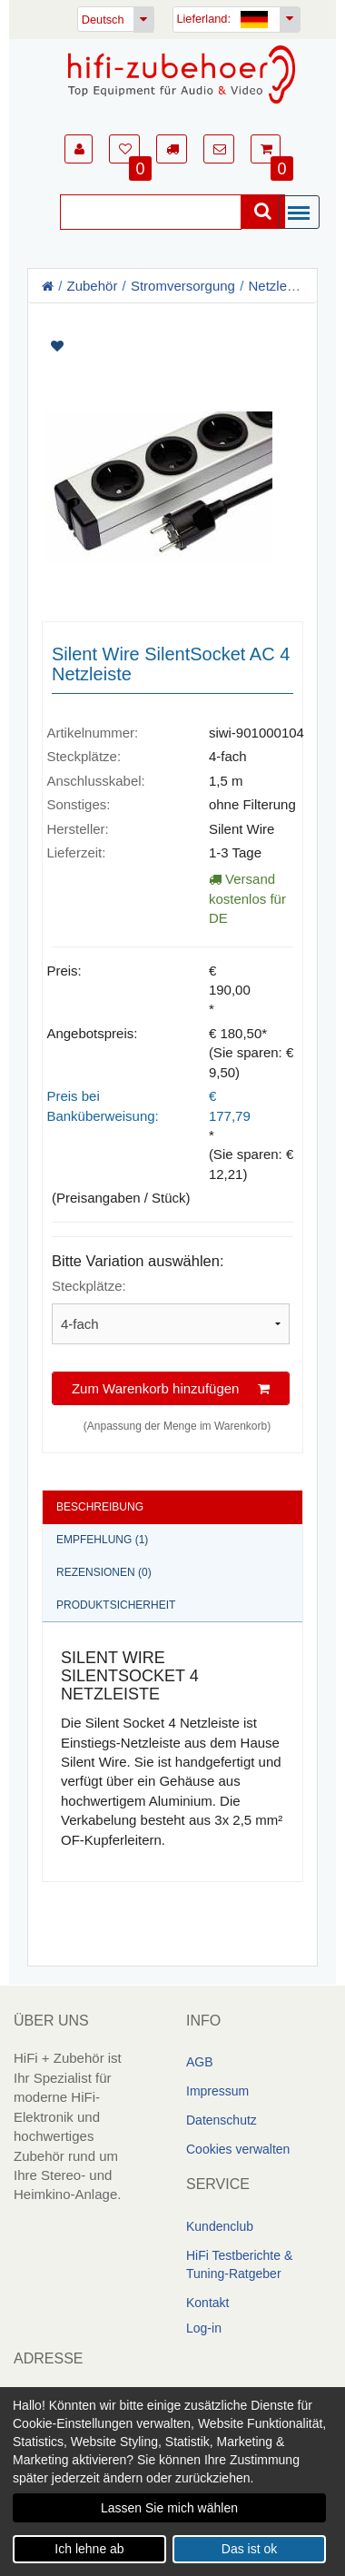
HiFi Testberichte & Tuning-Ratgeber (239, 2264)
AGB (199, 2062)
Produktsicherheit (115, 1605)
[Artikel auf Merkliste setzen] (172, 346)
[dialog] (172, 2481)
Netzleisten (281, 285)
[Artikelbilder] (172, 455)
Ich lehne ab (88, 2548)
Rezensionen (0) (104, 1572)
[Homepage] (181, 74)
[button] (78, 148)
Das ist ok (249, 2548)
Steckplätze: (89, 1285)
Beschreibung (99, 1507)
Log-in (204, 2328)
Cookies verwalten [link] (238, 2149)
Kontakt (207, 2302)
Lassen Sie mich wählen (169, 2508)
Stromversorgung (183, 285)
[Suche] (151, 212)
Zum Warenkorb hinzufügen (171, 1387)
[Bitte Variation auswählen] (171, 1323)
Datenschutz (221, 2120)
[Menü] (303, 213)
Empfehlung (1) (102, 1539)
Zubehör (92, 285)
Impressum (217, 2091)
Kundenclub (219, 2226)
